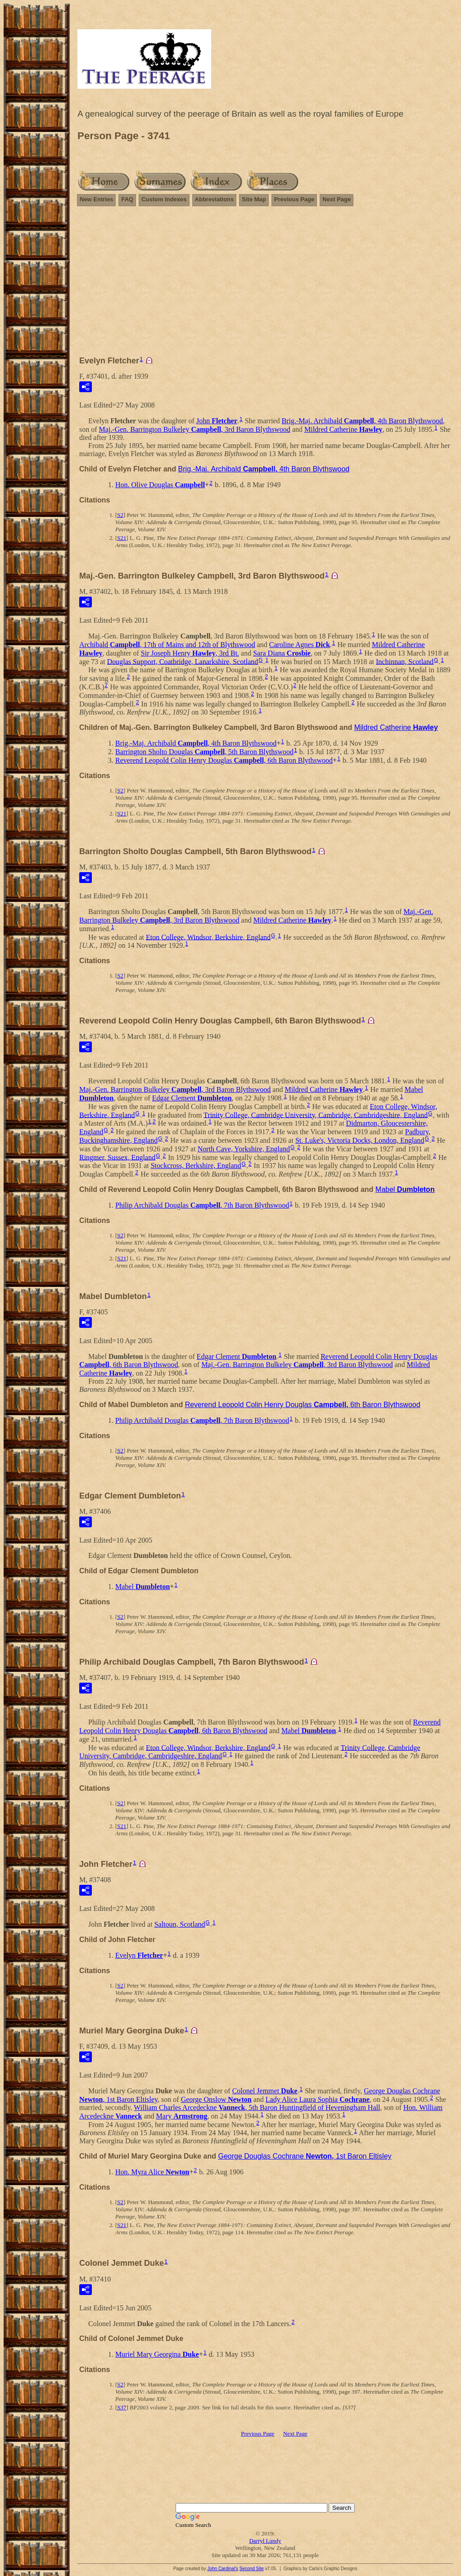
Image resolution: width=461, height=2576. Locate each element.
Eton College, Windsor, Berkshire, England (208, 937)
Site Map (254, 199)
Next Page (336, 199)
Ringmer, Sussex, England (117, 1157)
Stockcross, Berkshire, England (196, 1165)
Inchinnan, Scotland (405, 661)
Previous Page (294, 199)
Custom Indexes (163, 199)
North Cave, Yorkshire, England (244, 1149)
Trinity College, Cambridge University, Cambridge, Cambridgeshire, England (315, 1114)
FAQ (127, 199)
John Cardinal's (222, 2568)
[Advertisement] (265, 285)
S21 (121, 537)
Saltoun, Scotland (179, 1924)
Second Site (252, 2568)
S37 (121, 2407)
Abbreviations (214, 199)
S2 (120, 515)
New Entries (96, 199)
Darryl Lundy (265, 2540)
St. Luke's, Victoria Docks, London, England (359, 1140)
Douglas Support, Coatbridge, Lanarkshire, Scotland (182, 661)
